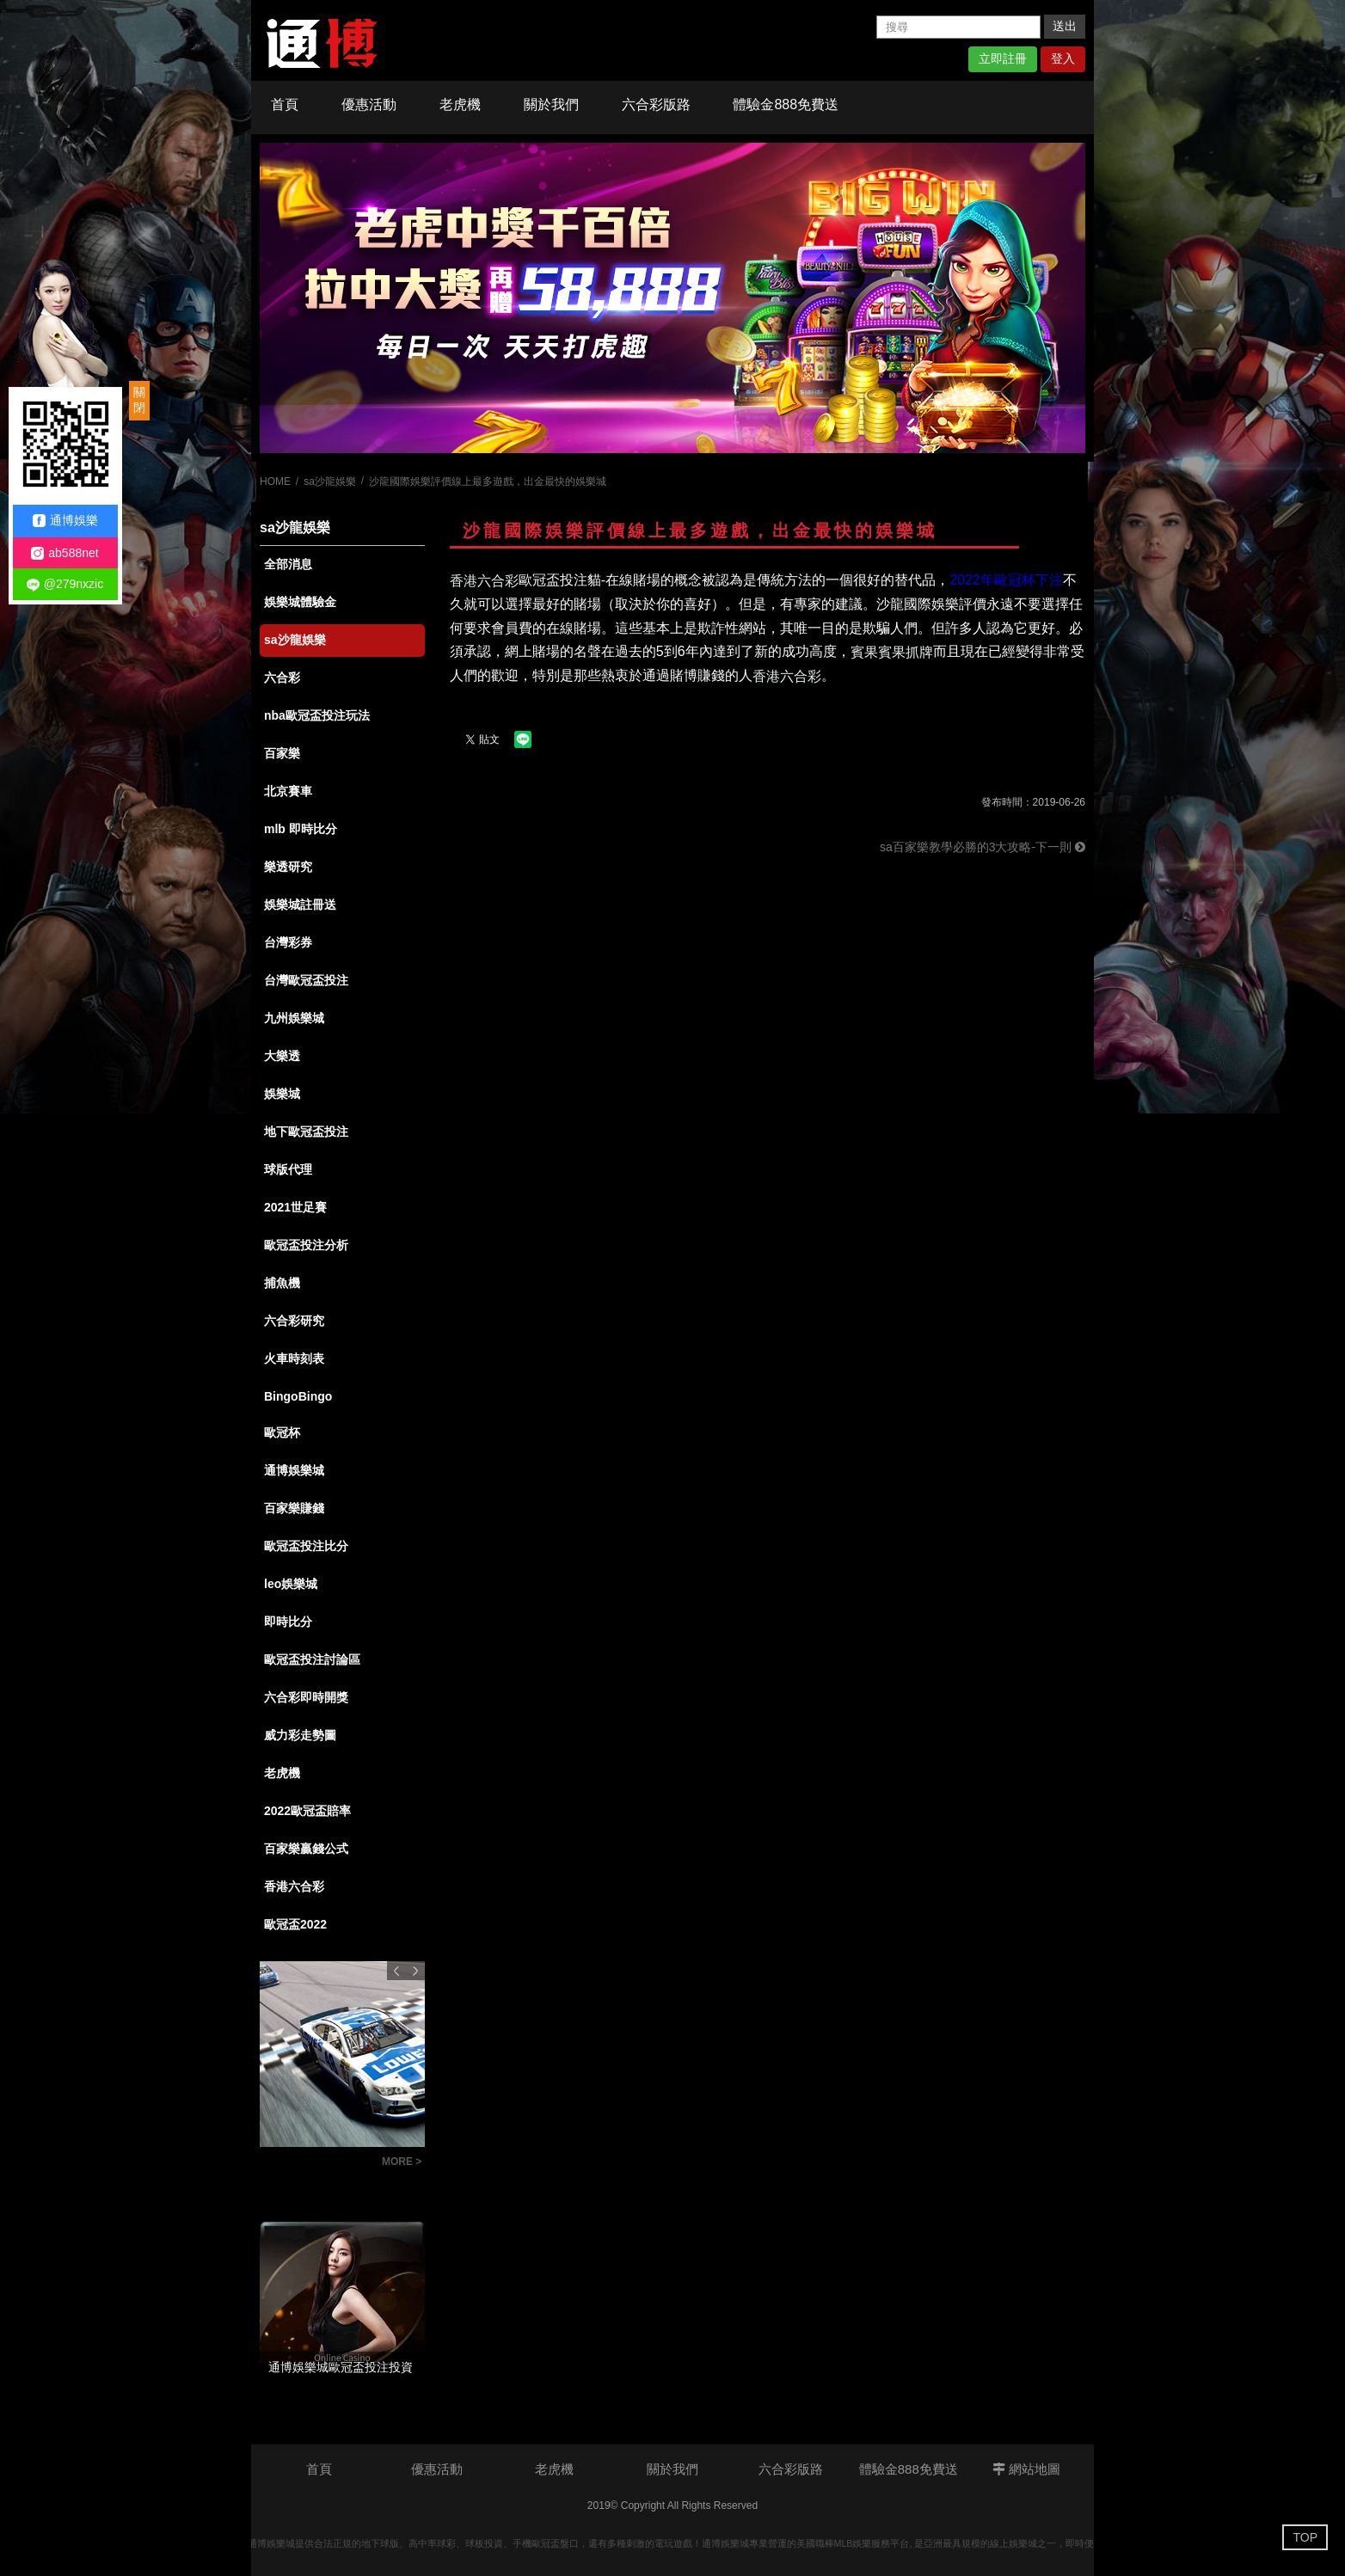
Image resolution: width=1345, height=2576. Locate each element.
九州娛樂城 (294, 1018)
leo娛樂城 (290, 1584)
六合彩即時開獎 (306, 1697)
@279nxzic (65, 584)
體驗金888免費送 (785, 104)
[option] (672, 298)
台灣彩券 (288, 942)
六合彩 (282, 677)
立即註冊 (1003, 58)
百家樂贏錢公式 (306, 1848)
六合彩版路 (656, 104)
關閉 (139, 399)
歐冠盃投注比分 (306, 1546)
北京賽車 (288, 791)
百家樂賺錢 (294, 1508)
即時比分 (288, 1621)
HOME (275, 481)
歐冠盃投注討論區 (312, 1659)
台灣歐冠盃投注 (306, 980)
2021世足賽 (295, 1207)
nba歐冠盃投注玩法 (317, 715)
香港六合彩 (294, 1886)
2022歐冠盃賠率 (307, 1811)
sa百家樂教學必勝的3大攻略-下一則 (982, 847)
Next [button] (415, 1970)
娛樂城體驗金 (300, 602)
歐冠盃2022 (295, 1924)
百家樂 (282, 753)
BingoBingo (298, 1396)
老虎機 (460, 104)
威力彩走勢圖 (300, 1735)
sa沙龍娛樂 (330, 481)
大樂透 (282, 1056)
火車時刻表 (294, 1358)
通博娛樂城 (294, 1470)
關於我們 (551, 104)
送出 (1065, 26)
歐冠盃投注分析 (306, 1245)
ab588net (64, 553)
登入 (1063, 58)
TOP (1305, 2537)
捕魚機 (282, 1283)
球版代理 (288, 1169)
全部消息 (288, 564)
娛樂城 (282, 1094)
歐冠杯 (282, 1432)
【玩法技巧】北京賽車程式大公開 (316, 2163)
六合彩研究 (294, 1321)
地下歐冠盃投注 (306, 1131)
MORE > (401, 2162)
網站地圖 (1026, 2469)
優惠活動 (368, 104)
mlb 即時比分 (300, 829)
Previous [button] (396, 1970)
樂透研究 (288, 867)
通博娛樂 (65, 520)
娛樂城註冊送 (300, 904)
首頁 (284, 104)
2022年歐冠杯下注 (1006, 580)
